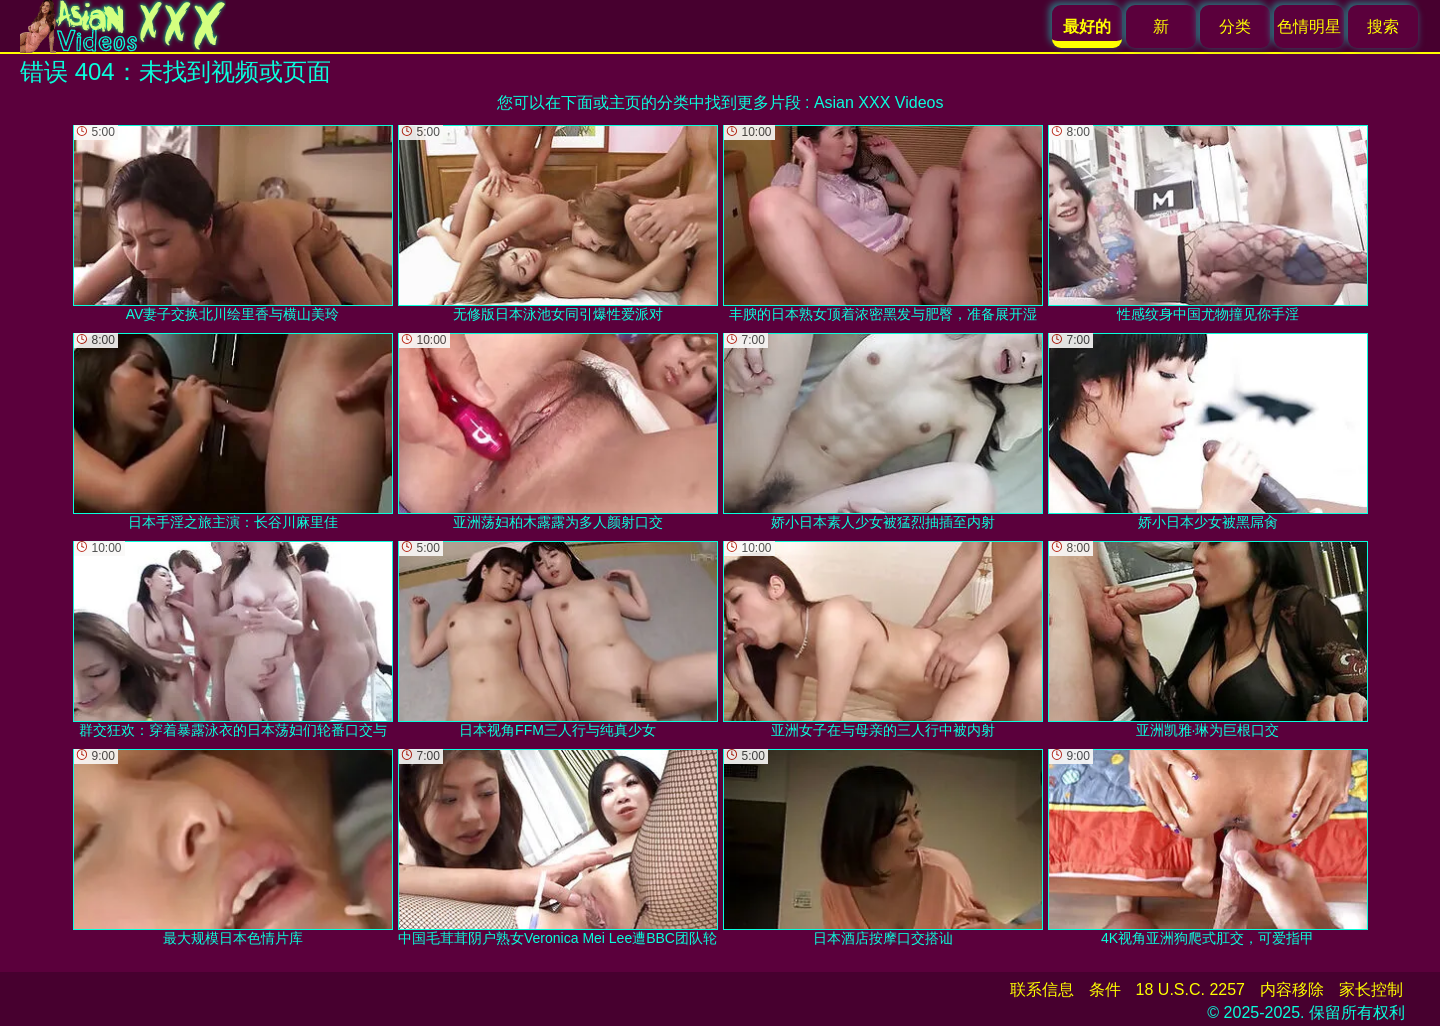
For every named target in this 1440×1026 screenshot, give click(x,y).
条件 (1105, 989)
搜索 (1383, 26)
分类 (1235, 26)
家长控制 (1371, 989)
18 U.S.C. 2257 (1190, 989)
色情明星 (1309, 26)
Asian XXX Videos (879, 102)
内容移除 (1292, 989)
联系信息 (1042, 989)
